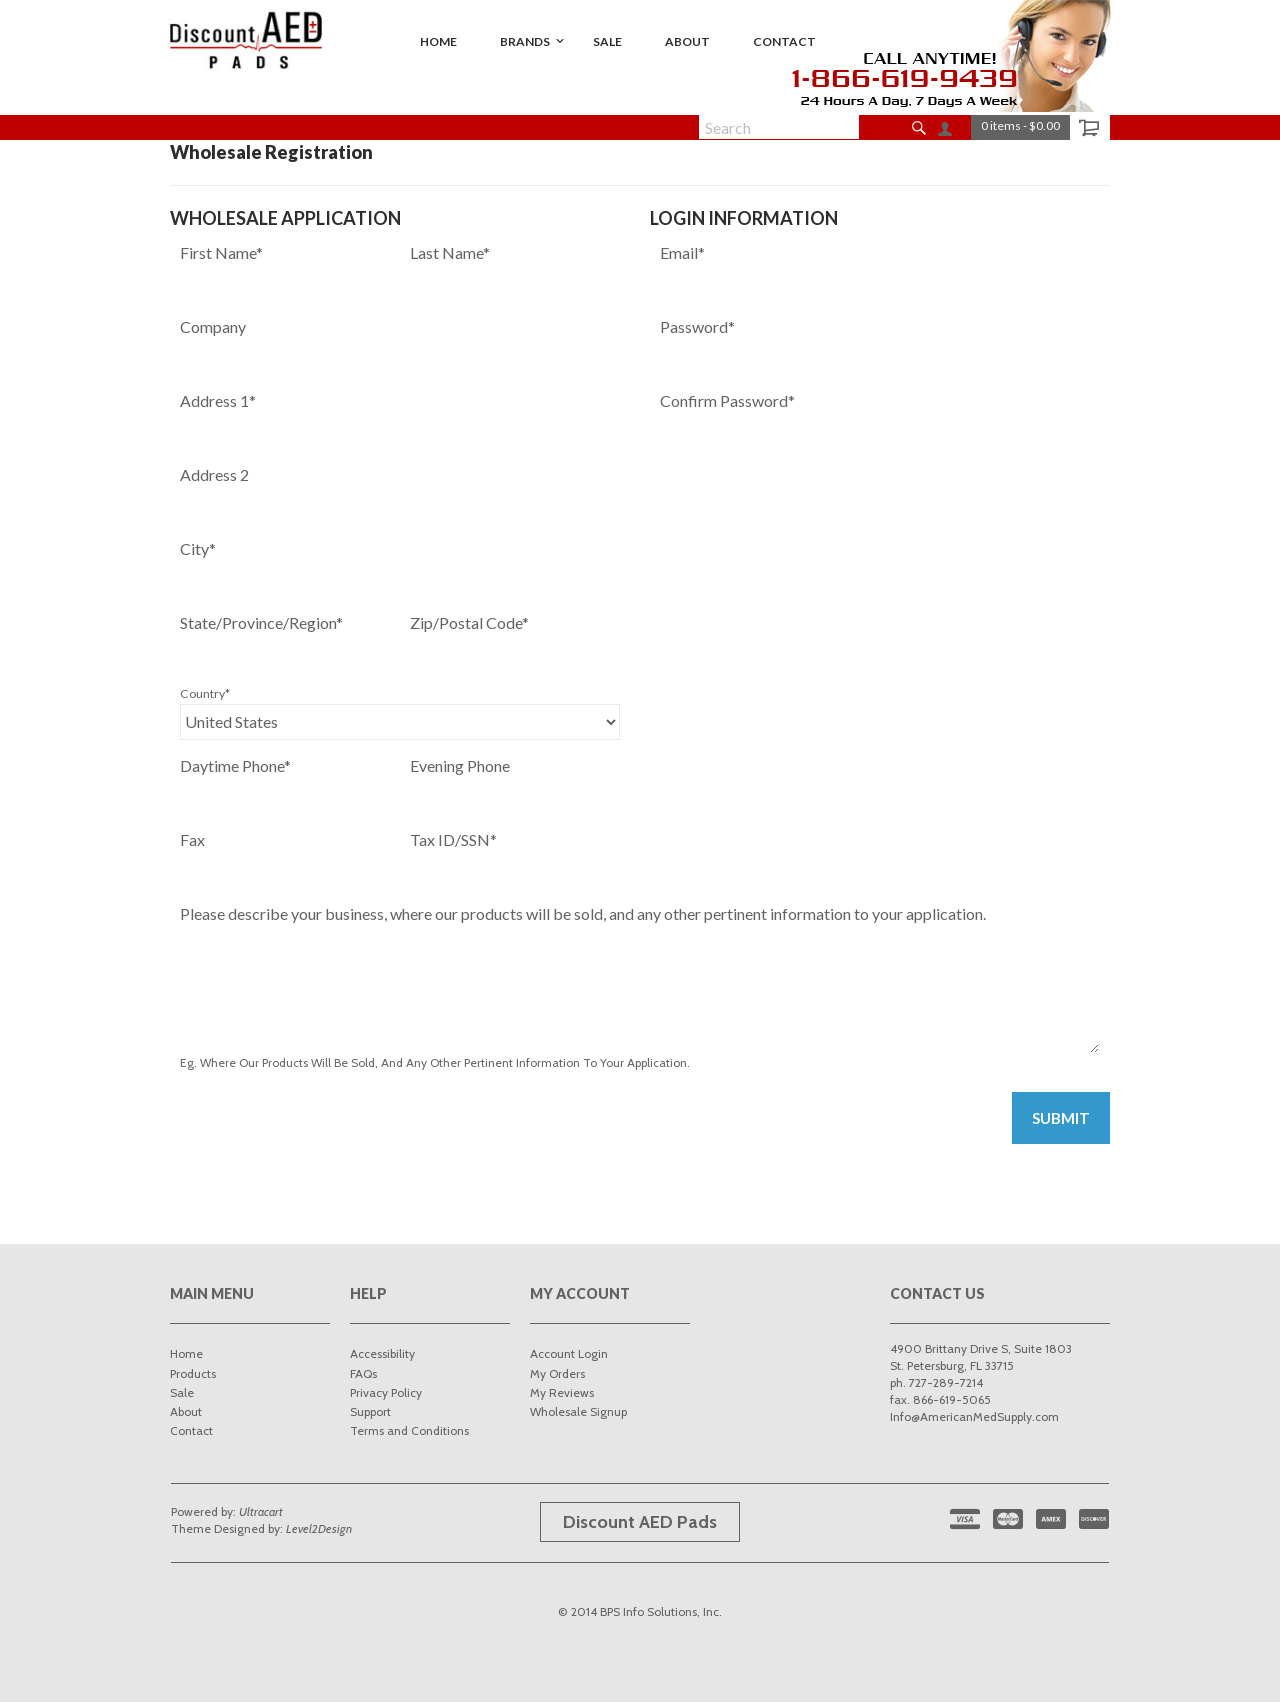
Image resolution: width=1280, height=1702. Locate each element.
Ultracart (261, 1511)
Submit (1061, 1118)
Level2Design (319, 1528)
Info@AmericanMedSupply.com (974, 1416)
